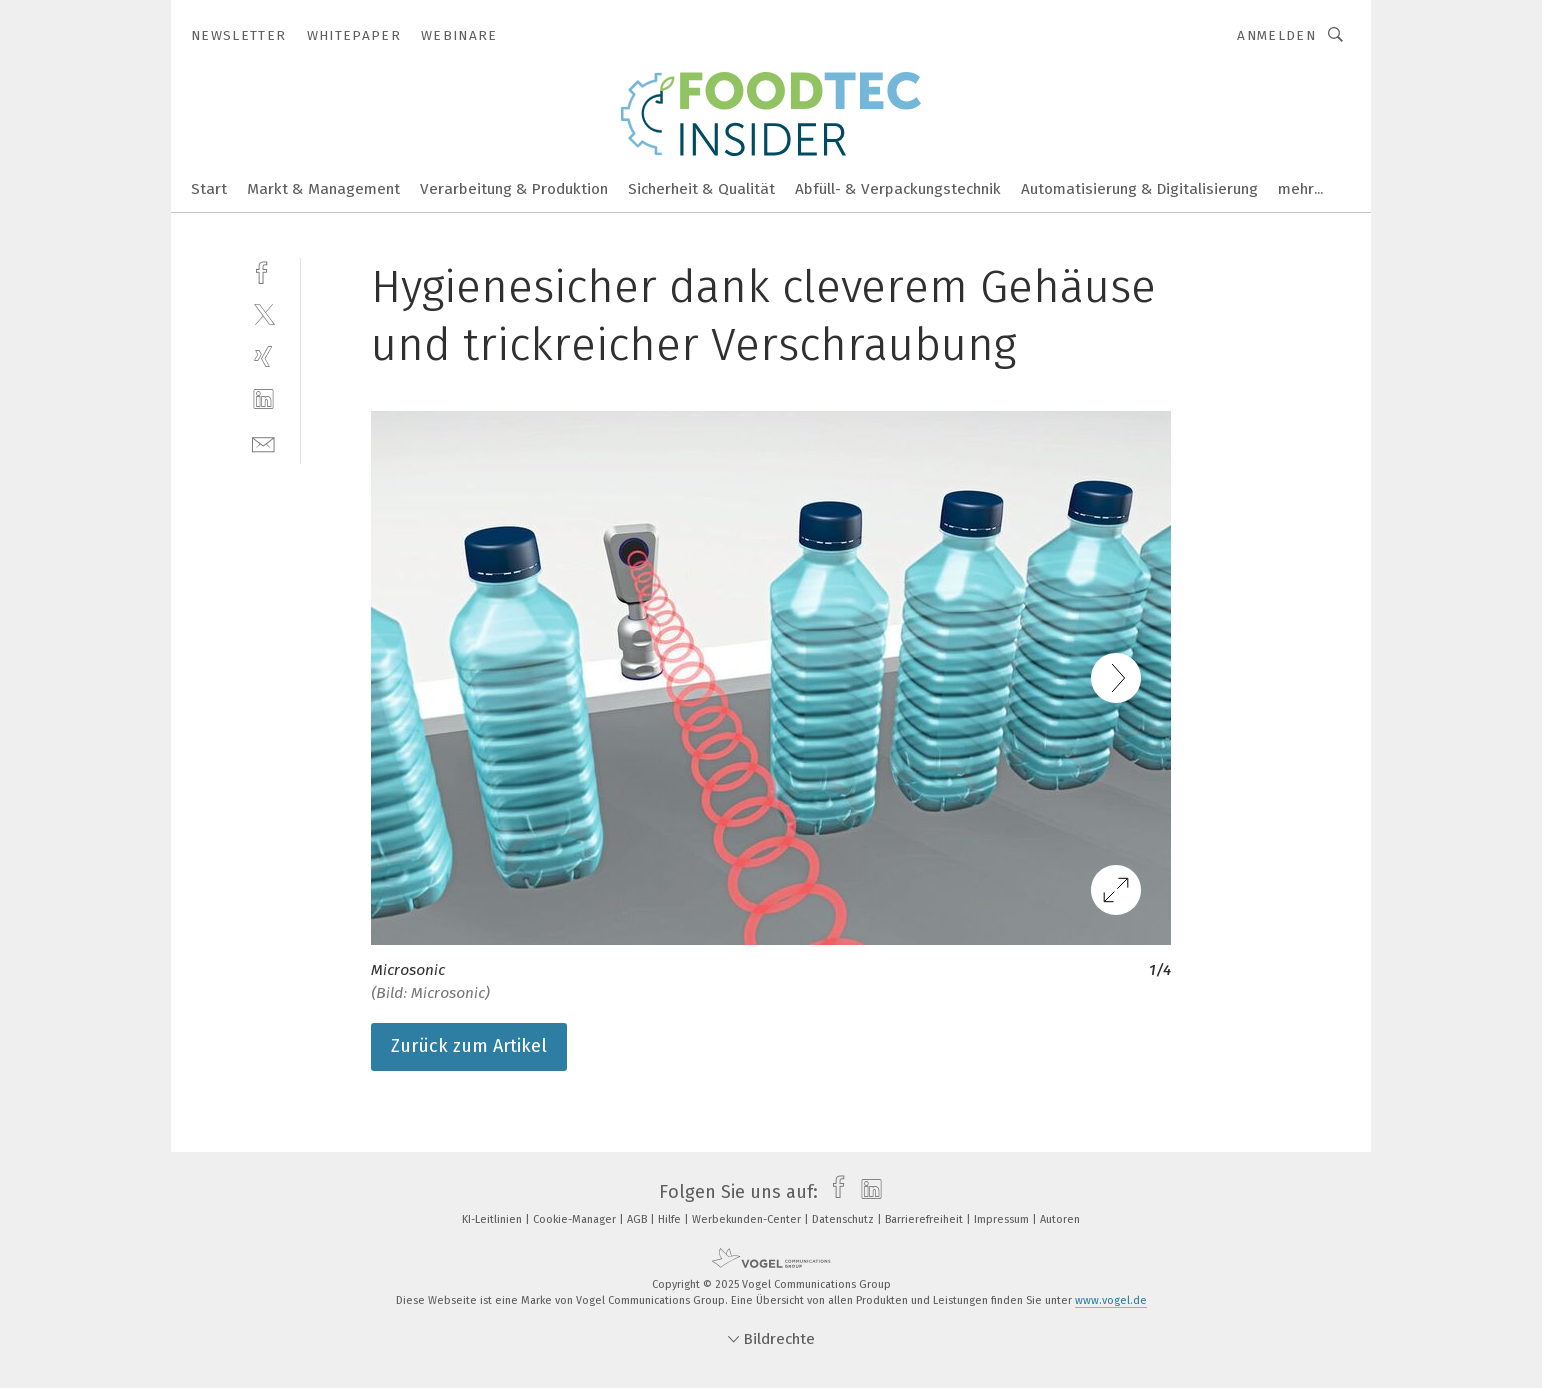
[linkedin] (263, 399)
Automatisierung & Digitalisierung (1139, 189)
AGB (638, 1219)
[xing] (263, 356)
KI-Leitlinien (493, 1219)
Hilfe (671, 1219)
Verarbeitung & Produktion (514, 189)
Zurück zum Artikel (469, 1046)
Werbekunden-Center (748, 1219)
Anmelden (1276, 35)
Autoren (1060, 1219)
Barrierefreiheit (925, 1219)
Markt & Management (323, 189)
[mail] (263, 442)
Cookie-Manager (576, 1219)
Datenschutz (844, 1219)
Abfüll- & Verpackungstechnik (898, 189)
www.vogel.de (1111, 1300)
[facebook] (263, 270)
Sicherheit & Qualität (701, 189)
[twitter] (263, 313)
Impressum (1003, 1219)
